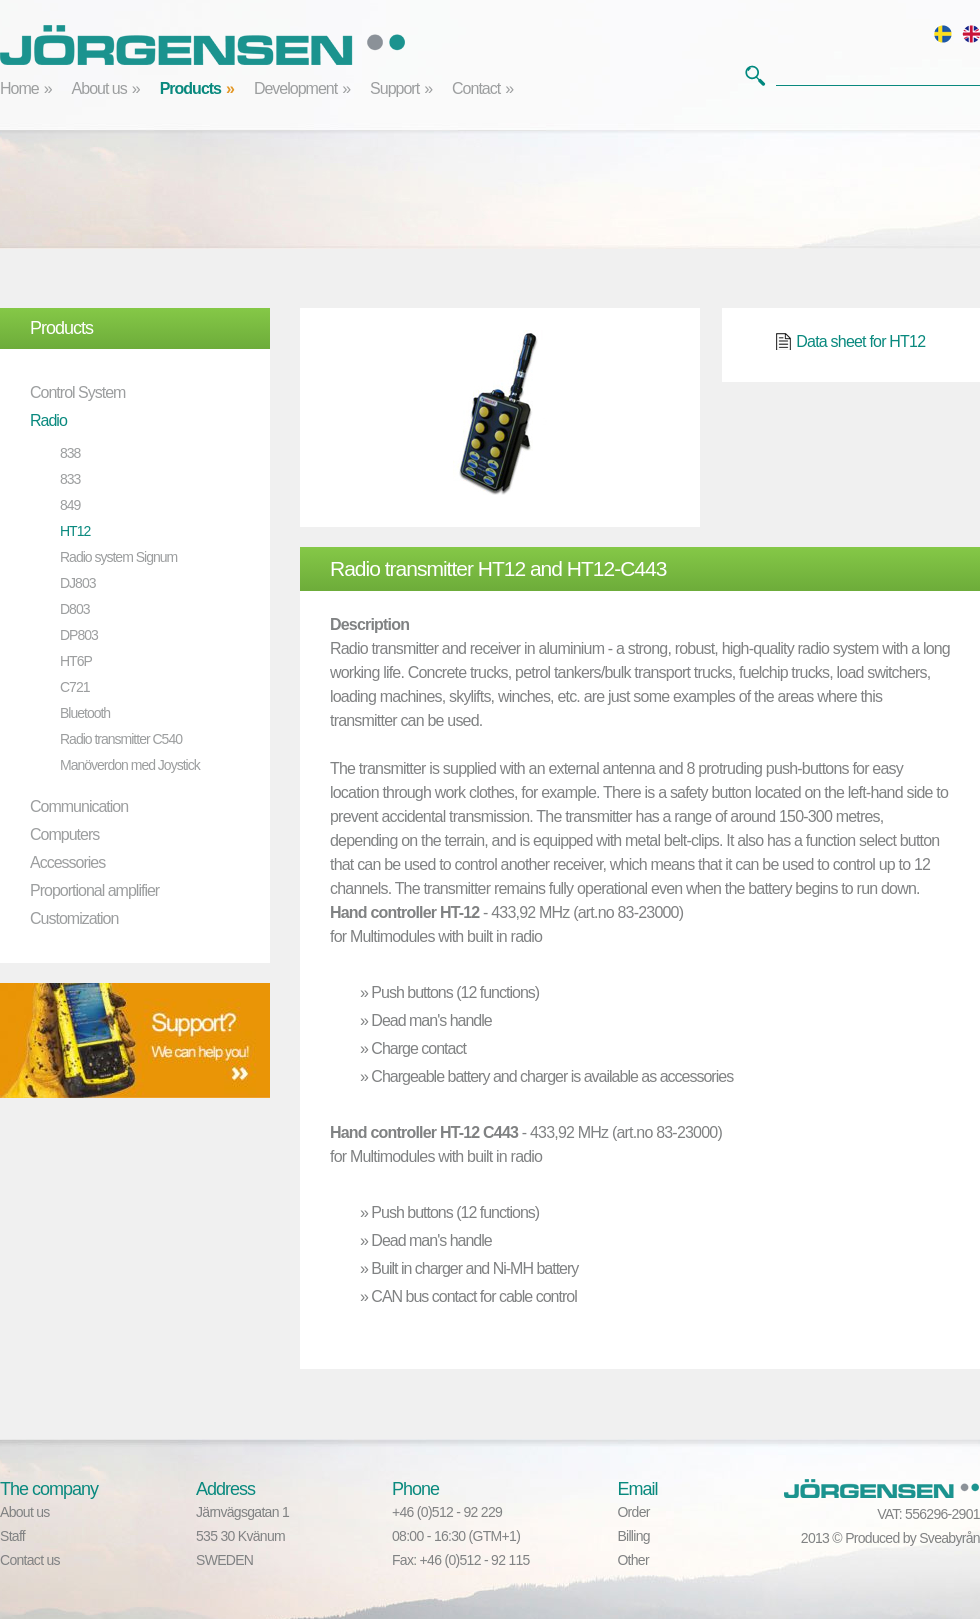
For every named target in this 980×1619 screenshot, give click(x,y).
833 (70, 479)
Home (19, 88)
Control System (77, 392)
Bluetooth (85, 713)
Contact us (30, 1560)
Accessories (67, 862)
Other (633, 1560)
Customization (74, 918)
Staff (12, 1536)
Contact (476, 88)
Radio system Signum (118, 557)
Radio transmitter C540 (121, 739)
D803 (74, 609)
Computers (64, 834)
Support (394, 88)
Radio (48, 420)
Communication (79, 806)
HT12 (75, 531)
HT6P (76, 661)
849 (70, 505)
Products (190, 88)
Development (295, 88)
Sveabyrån (949, 1538)
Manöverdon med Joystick (130, 765)
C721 (74, 687)
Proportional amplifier (94, 890)
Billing (633, 1536)
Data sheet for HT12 (860, 341)
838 (70, 453)
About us (99, 88)
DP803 (79, 635)
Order (633, 1512)
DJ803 (77, 583)
